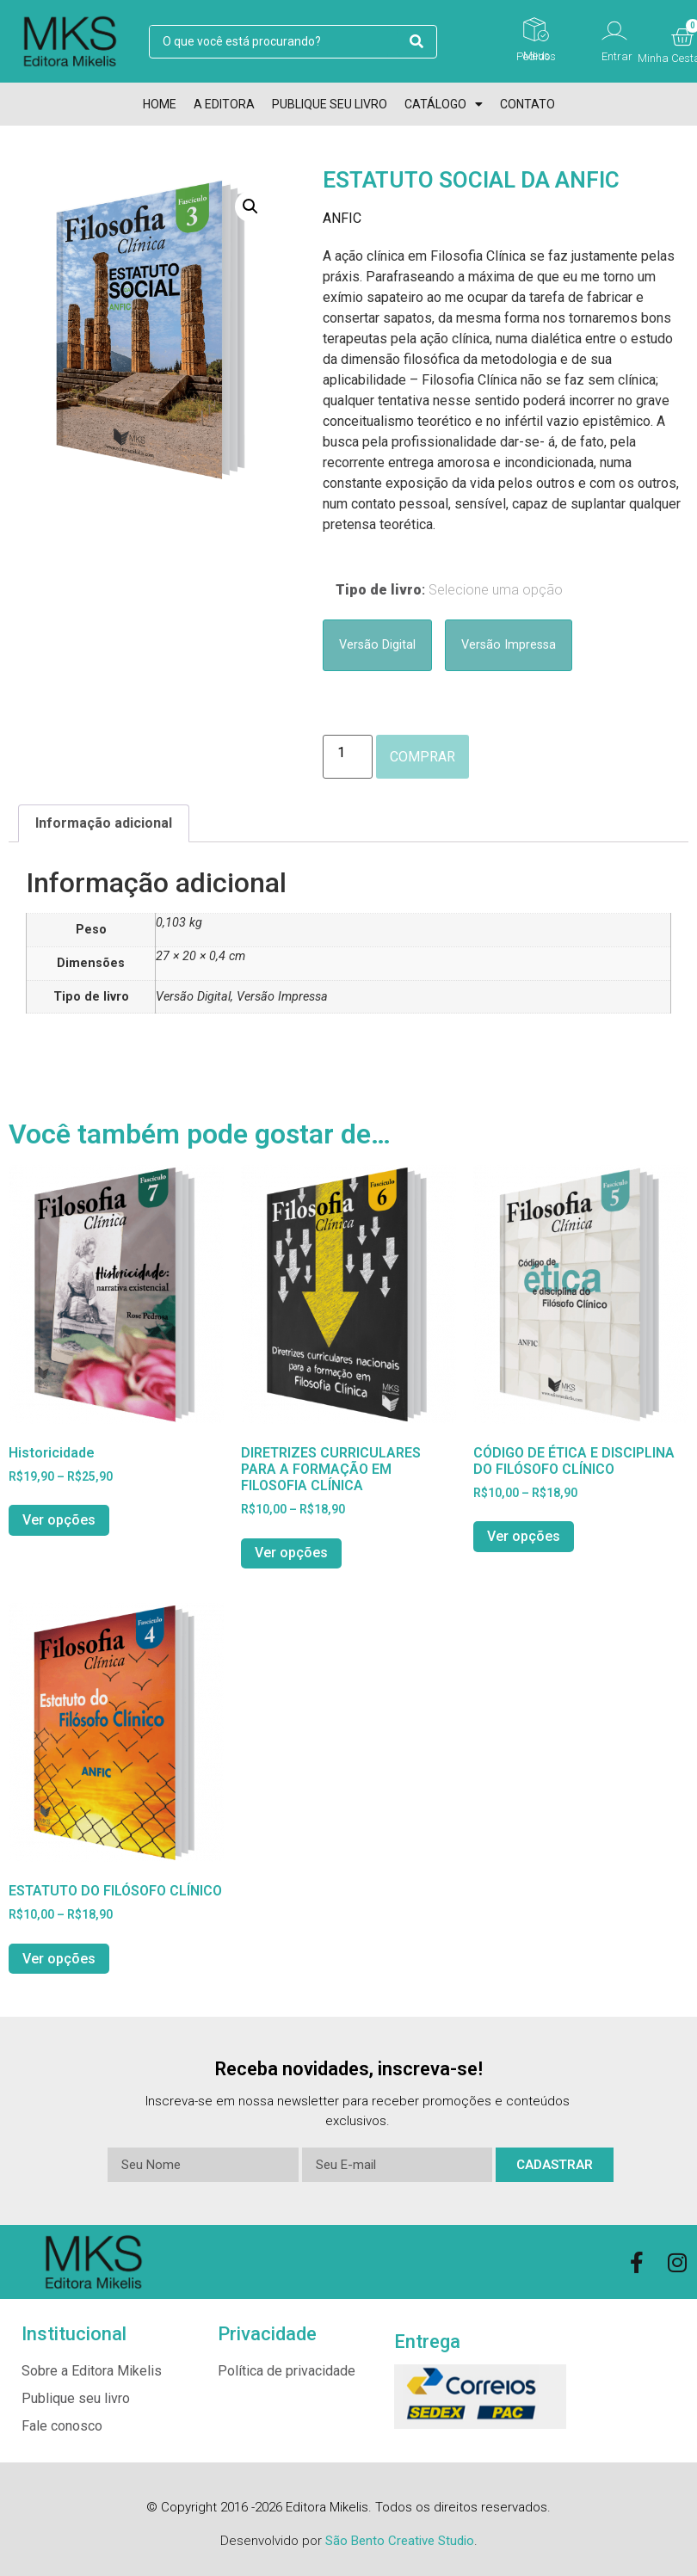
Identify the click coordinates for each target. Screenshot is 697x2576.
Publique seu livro (329, 104)
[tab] (103, 823)
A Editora (224, 104)
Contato (527, 104)
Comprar (422, 757)
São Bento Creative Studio (399, 2540)
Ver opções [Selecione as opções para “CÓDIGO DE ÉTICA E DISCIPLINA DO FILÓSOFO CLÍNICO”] (523, 1536)
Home (159, 104)
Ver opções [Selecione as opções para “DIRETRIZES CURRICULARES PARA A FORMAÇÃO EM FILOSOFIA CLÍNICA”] (291, 1552)
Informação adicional (103, 823)
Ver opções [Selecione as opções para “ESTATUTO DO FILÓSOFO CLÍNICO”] (59, 1958)
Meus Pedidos (536, 56)
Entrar (616, 56)
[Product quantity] (348, 757)
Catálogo (443, 104)
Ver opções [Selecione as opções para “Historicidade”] (59, 1520)
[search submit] (416, 42)
